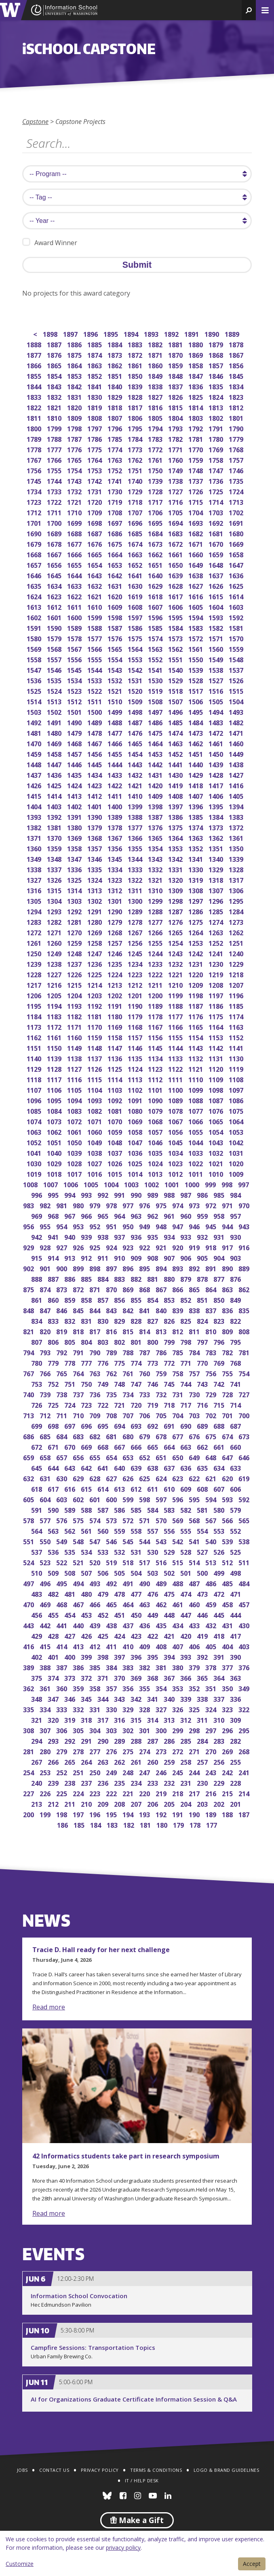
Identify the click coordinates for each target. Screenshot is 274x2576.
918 (211, 1246)
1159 (95, 1036)
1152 (236, 1036)
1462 (196, 742)
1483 (216, 721)
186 (63, 1824)
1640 (156, 574)
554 (203, 1530)
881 (153, 1278)
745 (170, 1383)
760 (145, 1372)
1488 (115, 721)
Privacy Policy (100, 2470)
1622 (75, 595)
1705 (176, 511)
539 (228, 1540)
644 (54, 1467)
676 (195, 1435)
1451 (196, 753)
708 (112, 1414)
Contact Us (54, 2470)
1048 (115, 1141)
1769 (216, 448)
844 (95, 1309)
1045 (176, 1141)
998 (227, 1183)
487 (195, 1582)
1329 (216, 868)
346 (70, 1698)
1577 (95, 637)
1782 (176, 438)
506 (103, 1572)
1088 (196, 1099)
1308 (196, 889)
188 (228, 1813)
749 (103, 1383)
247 (145, 1771)
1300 (135, 900)
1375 (176, 826)
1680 (236, 532)
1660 (196, 553)
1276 (176, 921)
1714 (216, 501)
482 (54, 1593)
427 (70, 1635)
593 (228, 1498)
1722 (54, 501)
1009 (236, 1173)
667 (120, 1446)
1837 (176, 385)
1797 (95, 427)
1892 (172, 333)
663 (186, 1446)
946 (195, 1225)
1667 (54, 553)
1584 (176, 627)
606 (236, 1488)
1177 (176, 1015)
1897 (71, 333)
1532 (115, 679)
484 (244, 1582)
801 (136, 1341)
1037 (115, 1152)
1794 (156, 427)
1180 (115, 1015)
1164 (216, 1026)
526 (219, 1551)
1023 (176, 1162)
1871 (156, 354)
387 (62, 1666)
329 (128, 1708)
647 (228, 1456)
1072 (75, 1120)
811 (195, 1330)
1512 (75, 700)
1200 (156, 994)
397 (120, 1656)
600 (112, 1498)
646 (244, 1456)
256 (219, 1761)
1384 (216, 816)
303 (112, 1729)
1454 (135, 753)
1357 (95, 847)
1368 (95, 837)
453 (87, 1614)
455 (54, 1614)
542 (178, 1540)
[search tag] (137, 197)
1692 (216, 522)
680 (128, 1435)
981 (62, 1204)
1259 (75, 942)
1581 (236, 627)
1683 (176, 532)
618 (37, 1488)
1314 (75, 889)
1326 (54, 879)
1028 (75, 1162)
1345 (115, 858)
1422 (115, 784)
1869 (196, 354)
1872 (135, 354)
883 (120, 1278)
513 (211, 1561)
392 (203, 1656)
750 (87, 1383)
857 (103, 1299)
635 (203, 1467)
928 (46, 1246)
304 (95, 1729)
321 (37, 1719)
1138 (75, 1057)
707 (128, 1414)
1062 (54, 1131)
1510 (115, 700)
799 (170, 1341)
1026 (115, 1162)
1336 (75, 868)
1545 (75, 669)
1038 (95, 1152)
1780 (216, 438)
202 (219, 1803)
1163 (236, 1026)
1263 (216, 931)
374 (54, 1677)
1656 (54, 564)
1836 (196, 385)
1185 (236, 1005)
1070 (115, 1120)
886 (70, 1278)
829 (120, 1320)
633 (236, 1467)
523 (46, 1561)
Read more (48, 2007)
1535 (54, 679)
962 (153, 1215)
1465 (135, 742)
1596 (156, 616)
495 (62, 1582)
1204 (75, 994)
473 (203, 1593)
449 (153, 1614)
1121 (196, 1068)
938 (103, 1236)
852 (186, 1299)
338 (203, 1698)
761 (128, 1372)
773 (153, 1362)
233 (153, 1782)
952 (95, 1225)
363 (236, 1677)
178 (195, 1824)
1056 (176, 1131)
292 (70, 1740)
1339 (236, 858)
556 (170, 1530)
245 (178, 1771)
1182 (75, 1015)
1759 (196, 459)
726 (37, 1404)
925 (95, 1246)
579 (236, 1509)
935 (153, 1236)
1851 (115, 375)
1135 (135, 1057)
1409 (156, 795)
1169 (115, 1026)
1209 (196, 984)
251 (79, 1771)
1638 (196, 574)
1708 (115, 511)
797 (203, 1341)
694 (120, 1425)
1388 (135, 816)
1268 (115, 931)
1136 (115, 1057)
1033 (196, 1152)
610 (170, 1488)
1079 (156, 1110)
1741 (115, 480)
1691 (236, 522)
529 (170, 1551)
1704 (196, 511)
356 (128, 1687)
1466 (115, 742)
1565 (115, 648)
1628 (176, 585)
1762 (135, 459)
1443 (135, 763)
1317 (236, 879)
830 (103, 1320)
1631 (115, 585)
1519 (156, 690)
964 (120, 1215)
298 (195, 1729)
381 (162, 1666)
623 (178, 1477)
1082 (95, 1110)
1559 (236, 648)
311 (203, 1719)
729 (211, 1393)
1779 (236, 438)
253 (46, 1771)
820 (46, 1330)
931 (219, 1236)
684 (62, 1435)
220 (145, 1792)
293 (54, 1740)
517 (145, 1561)
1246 (115, 952)
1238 (54, 963)
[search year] (137, 220)
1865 (54, 364)
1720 (95, 501)
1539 (196, 669)
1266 (156, 931)
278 (79, 1750)
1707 (135, 511)
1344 (135, 858)
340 (170, 1698)
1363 (196, 837)
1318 (216, 879)
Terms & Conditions (156, 2470)
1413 (75, 795)
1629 (156, 585)
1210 (176, 984)
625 (145, 1477)
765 (62, 1372)
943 (244, 1225)
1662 (156, 553)
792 (62, 1351)
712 (46, 1414)
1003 (132, 1183)
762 (112, 1372)
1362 (216, 837)
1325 (75, 879)
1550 (196, 658)
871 (95, 1288)
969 (37, 1215)
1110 (196, 1078)
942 (37, 1236)
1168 (135, 1026)
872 (79, 1288)
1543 (115, 669)
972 (211, 1204)
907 (170, 1257)
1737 (196, 480)
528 (186, 1551)
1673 (156, 543)
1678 (54, 543)
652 (145, 1456)
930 (236, 1236)
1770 (196, 448)
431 (228, 1624)
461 (178, 1603)
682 (95, 1435)
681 (112, 1435)
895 (145, 1267)
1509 (135, 700)
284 (203, 1740)
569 (178, 1519)
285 (186, 1740)
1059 (115, 1131)
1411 (115, 795)
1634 (54, 585)
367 (170, 1677)
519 (112, 1561)
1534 (75, 679)
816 (112, 1330)
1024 (156, 1162)
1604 (216, 606)
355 (145, 1687)
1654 (95, 564)
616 (70, 1488)
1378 (115, 826)
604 (46, 1498)
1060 (95, 1131)
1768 (236, 448)
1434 (95, 774)
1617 (176, 595)
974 (178, 1204)
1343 (156, 858)
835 (244, 1309)
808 (244, 1330)
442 (46, 1624)
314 (153, 1719)
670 (70, 1446)
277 (95, 1750)
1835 (216, 385)
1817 (135, 406)
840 (162, 1309)
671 (54, 1446)
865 (195, 1288)
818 (79, 1330)
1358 (75, 847)
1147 (115, 1047)
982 (46, 1204)
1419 (176, 784)
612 (136, 1488)
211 (70, 1803)
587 (103, 1509)
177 (212, 1824)
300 (162, 1729)
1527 (216, 679)
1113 (135, 1078)
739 (46, 1393)
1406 (216, 795)
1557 (54, 658)
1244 (156, 952)
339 (186, 1698)
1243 (176, 952)
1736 (216, 480)
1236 (95, 963)
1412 (95, 795)
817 (95, 1330)
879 (186, 1278)
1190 (135, 1005)
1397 (176, 805)
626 (128, 1477)
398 (103, 1656)
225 (62, 1792)
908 (153, 1257)
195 (112, 1813)
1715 (196, 501)
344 (103, 1698)
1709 (95, 511)
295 (244, 1729)
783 (211, 1351)
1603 (236, 606)
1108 (236, 1078)
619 (244, 1477)
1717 (156, 501)
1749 (176, 469)
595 (195, 1498)
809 (228, 1330)
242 (228, 1771)
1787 (75, 438)
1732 (75, 490)
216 (211, 1792)
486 (211, 1582)
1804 (176, 417)
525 (236, 1551)
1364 (176, 837)
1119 (236, 1068)
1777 (54, 448)
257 (203, 1761)
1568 (54, 648)
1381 (54, 826)
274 (145, 1750)
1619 (135, 595)
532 (120, 1551)
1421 (135, 784)
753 (37, 1383)
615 (87, 1488)
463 (145, 1603)
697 (70, 1425)
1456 (95, 753)
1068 (156, 1120)
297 (211, 1729)
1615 (216, 595)
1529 (176, 679)
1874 (95, 354)
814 (145, 1330)
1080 (135, 1110)
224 (79, 1792)
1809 (75, 417)
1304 (54, 900)
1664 (115, 553)
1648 (216, 564)
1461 (216, 742)
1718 (135, 501)
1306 (236, 889)
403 (244, 1645)
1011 (196, 1173)
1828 (135, 396)
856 (120, 1299)
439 (95, 1624)
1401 (95, 805)
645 (37, 1467)
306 (62, 1729)
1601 (54, 616)
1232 (176, 963)
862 (244, 1288)
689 (203, 1425)
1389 (115, 816)
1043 (216, 1141)
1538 (216, 669)
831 (87, 1320)
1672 (176, 543)
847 (46, 1309)
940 (70, 1236)
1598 (115, 616)
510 (37, 1572)
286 (170, 1740)
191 (178, 1813)
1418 (196, 784)
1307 (216, 889)
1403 (54, 805)
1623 (54, 595)
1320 (176, 879)
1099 (196, 1089)
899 (79, 1267)
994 (70, 1194)
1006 (71, 1183)
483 (37, 1593)
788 (128, 1351)
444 (236, 1614)
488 (178, 1582)
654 (112, 1456)
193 (145, 1813)
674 (228, 1435)
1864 (75, 364)
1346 (95, 858)
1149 (75, 1047)
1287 (176, 910)
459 (211, 1603)
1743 (75, 480)
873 (62, 1288)
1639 (176, 574)
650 (178, 1456)
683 (79, 1435)
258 (186, 1761)
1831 (75, 396)
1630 (135, 585)
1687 (95, 532)
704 (178, 1414)
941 (54, 1236)
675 (211, 1435)
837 (211, 1309)
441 (62, 1624)
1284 (236, 910)
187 (244, 1813)
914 (54, 1257)
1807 (115, 417)
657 (62, 1456)
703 (195, 1414)
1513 (54, 700)
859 (70, 1299)
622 (195, 1477)
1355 (135, 847)
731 (178, 1393)
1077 (196, 1110)
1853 (75, 375)
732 (162, 1393)
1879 (216, 343)
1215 (75, 984)
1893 (151, 333)
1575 (135, 637)
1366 (135, 837)
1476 (135, 732)
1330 (196, 868)
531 (136, 1551)
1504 (236, 700)
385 (95, 1666)
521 (79, 1561)
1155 (176, 1036)
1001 (172, 1183)
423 (136, 1635)
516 (162, 1561)
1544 (95, 669)
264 (87, 1761)
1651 (156, 564)
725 (54, 1404)
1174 (236, 1015)
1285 (216, 910)
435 (162, 1624)
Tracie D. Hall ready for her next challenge (101, 1949)
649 (195, 1456)
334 (46, 1708)
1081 (115, 1110)
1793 (176, 427)
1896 (91, 333)
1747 (216, 469)
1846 (216, 375)
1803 (196, 417)
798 (186, 1341)
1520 (135, 690)
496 (46, 1582)
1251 (236, 942)
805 (70, 1341)
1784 (135, 438)
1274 (216, 921)
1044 (196, 1141)
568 (195, 1519)
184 (96, 1824)
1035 (156, 1152)
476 (153, 1593)
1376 (156, 826)
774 (136, 1362)
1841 (95, 385)
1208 (216, 984)
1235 (115, 963)
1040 (54, 1152)
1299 (156, 900)
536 (54, 1551)
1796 (115, 427)
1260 (54, 942)
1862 (115, 364)
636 (186, 1467)
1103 (115, 1089)
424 (120, 1635)
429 (37, 1635)
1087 (216, 1099)
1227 (54, 973)
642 (87, 1467)
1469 (54, 742)
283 (219, 1740)
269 (228, 1750)
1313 (95, 889)
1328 (236, 868)
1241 (216, 952)
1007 (51, 1183)
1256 (135, 942)
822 (236, 1320)
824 (203, 1320)
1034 (176, 1152)
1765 (75, 459)
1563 (156, 648)
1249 (54, 952)
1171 (75, 1026)
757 (195, 1372)
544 (145, 1540)
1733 (54, 490)
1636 (236, 574)
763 (95, 1372)
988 (170, 1194)
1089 (176, 1099)
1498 (135, 711)
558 (136, 1530)
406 (195, 1645)
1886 (75, 343)
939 (87, 1236)
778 (70, 1362)
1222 (156, 973)
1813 (216, 406)
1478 (95, 732)
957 (236, 1215)
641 (103, 1467)
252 (62, 1771)
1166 (176, 1026)
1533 (95, 679)
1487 (135, 721)
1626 (216, 585)
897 (112, 1267)
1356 (115, 847)
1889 (232, 333)
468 (62, 1603)
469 (46, 1603)
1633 (75, 585)
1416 (236, 784)
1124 (135, 1068)
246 (162, 1771)
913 (70, 1257)
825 (186, 1320)
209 (103, 1803)
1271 (54, 931)
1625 (236, 585)
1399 (135, 805)
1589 (75, 627)
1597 (135, 616)
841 (145, 1309)
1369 (75, 837)
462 (162, 1603)
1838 (156, 385)
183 (113, 1824)
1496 (176, 711)
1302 (95, 900)
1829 (115, 396)
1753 (95, 469)
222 (112, 1792)
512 (228, 1561)
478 (120, 1593)
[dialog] (137, 2553)
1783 (156, 438)
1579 (54, 637)
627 (112, 1477)
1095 (54, 1099)
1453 (156, 753)
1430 (176, 774)
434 (178, 1624)
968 (54, 1215)
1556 (75, 658)
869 (128, 1288)
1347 (75, 858)
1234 (135, 963)
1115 (95, 1078)
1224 (115, 973)
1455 (115, 753)
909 (136, 1257)
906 (186, 1257)
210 (87, 1803)
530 (153, 1551)
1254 (176, 942)
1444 (115, 763)
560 (103, 1530)
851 (203, 1299)
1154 (196, 1036)
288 (136, 1740)
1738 (176, 480)
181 (146, 1824)
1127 (75, 1068)
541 (195, 1540)
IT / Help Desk (142, 2480)
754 (244, 1372)
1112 (156, 1078)
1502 (54, 711)
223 (95, 1792)
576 (62, 1519)
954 (62, 1225)
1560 (216, 648)
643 (70, 1467)
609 (186, 1488)
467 (79, 1603)
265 (70, 1761)
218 (178, 1792)
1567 (75, 648)
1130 (236, 1057)
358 (95, 1687)
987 (186, 1194)
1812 (236, 406)
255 (236, 1761)
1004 (111, 1183)
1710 (75, 511)
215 (228, 1792)
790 (95, 1351)
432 (211, 1624)
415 (46, 1645)
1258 (95, 942)
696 (87, 1425)
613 (120, 1488)
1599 (95, 616)
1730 (115, 490)
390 (236, 1656)
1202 (115, 994)
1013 (156, 1173)
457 (244, 1603)
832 (70, 1320)
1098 (216, 1089)
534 (87, 1551)
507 (87, 1572)
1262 (236, 931)
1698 (95, 522)
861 (37, 1299)
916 (244, 1246)
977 (128, 1204)
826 (170, 1320)
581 (203, 1509)
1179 (135, 1015)
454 (70, 1614)
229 (219, 1782)
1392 (54, 816)
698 (54, 1425)
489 (162, 1582)
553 (219, 1530)
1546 (54, 669)
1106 (54, 1089)
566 (228, 1519)
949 (145, 1225)
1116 (75, 1078)
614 (103, 1488)
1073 (54, 1120)
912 (87, 1257)
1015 (115, 1173)
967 (70, 1215)
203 (203, 1803)
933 (186, 1236)
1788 (54, 438)
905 (203, 1257)
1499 (115, 711)
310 (219, 1719)
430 (244, 1624)
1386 (176, 816)
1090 (156, 1099)
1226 (75, 973)
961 (170, 1215)
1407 (196, 795)
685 (46, 1435)
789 (112, 1351)
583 (170, 1509)
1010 (216, 1173)
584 (153, 1509)
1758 (216, 459)
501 (186, 1572)
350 (228, 1687)
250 (95, 1771)
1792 (196, 427)
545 (128, 1540)
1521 (115, 690)
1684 (156, 532)
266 (54, 1761)
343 (120, 1698)
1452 (176, 753)
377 (228, 1666)
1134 (156, 1057)
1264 (196, 931)
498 (236, 1572)
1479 (75, 732)
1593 (216, 616)
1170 (95, 1026)
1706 (156, 511)
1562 (176, 648)
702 (211, 1414)
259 (170, 1761)
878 (203, 1278)
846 (62, 1309)
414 (62, 1645)
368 (153, 1677)
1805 (156, 417)
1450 (216, 753)
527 (203, 1551)
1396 (196, 805)
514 (195, 1561)
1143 (196, 1047)
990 (136, 1194)
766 (46, 1372)
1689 (54, 532)
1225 (95, 973)
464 (128, 1603)
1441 (176, 763)
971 (228, 1204)
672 (37, 1446)
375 (37, 1677)
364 (219, 1677)
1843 (54, 385)
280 (46, 1750)
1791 (216, 427)
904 (219, 1257)
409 (145, 1645)
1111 (176, 1078)
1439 (216, 763)
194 (128, 1813)
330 (112, 1708)
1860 (156, 364)
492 (112, 1582)
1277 (156, 921)
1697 (115, 522)
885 (87, 1278)
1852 (95, 375)
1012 (176, 1173)
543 (162, 1540)
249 (112, 1771)
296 (228, 1729)
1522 (95, 690)
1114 (115, 1078)
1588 (95, 627)
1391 (75, 816)
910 (120, 1257)
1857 (216, 364)
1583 (196, 627)
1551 (176, 658)
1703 (216, 511)
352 (195, 1687)
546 (112, 1540)
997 (244, 1183)
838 (195, 1309)
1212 (135, 984)
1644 (75, 574)
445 (219, 1614)
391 (219, 1656)
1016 (95, 1173)
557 (153, 1530)
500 (203, 1572)
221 (128, 1792)
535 (70, 1551)
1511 (95, 700)
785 (178, 1351)
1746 (236, 469)
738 (62, 1393)
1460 (236, 742)
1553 (135, 658)
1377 (135, 826)
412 (95, 1645)
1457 (75, 753)
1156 (156, 1036)
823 (219, 1320)
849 (236, 1299)
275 (128, 1750)
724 (70, 1404)
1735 (236, 480)
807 (37, 1341)
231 (186, 1782)
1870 (176, 354)
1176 (196, 1015)
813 (162, 1330)
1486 (156, 721)
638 (153, 1467)
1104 (95, 1089)
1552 (156, 658)
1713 (236, 501)
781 (244, 1351)
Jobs (22, 2470)
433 (195, 1624)
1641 (135, 574)
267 (37, 1761)
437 (128, 1624)
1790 (236, 427)
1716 (176, 501)
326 (178, 1708)
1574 (156, 637)
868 (145, 1288)
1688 (75, 532)
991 (120, 1194)
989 (153, 1194)
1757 (236, 459)
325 (195, 1708)
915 (37, 1257)
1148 (95, 1047)
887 (54, 1278)
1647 (236, 564)
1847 (196, 375)
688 (219, 1425)
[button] (249, 10)
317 (103, 1719)
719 (153, 1404)
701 (228, 1414)
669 (87, 1446)
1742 (95, 480)
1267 (135, 931)
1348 (54, 858)
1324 (95, 879)
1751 (135, 469)
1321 (156, 879)
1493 (236, 711)
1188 (176, 1005)
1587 (115, 627)
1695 (156, 522)
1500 (95, 711)
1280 (95, 921)
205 (170, 1803)
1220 (196, 973)
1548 (236, 658)
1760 (176, 459)
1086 (236, 1099)
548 (79, 1540)
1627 (196, 585)
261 (136, 1761)
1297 (196, 900)
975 (162, 1204)
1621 (95, 595)
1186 (216, 1005)
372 (87, 1677)
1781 (196, 438)
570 (162, 1519)
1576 (115, 637)
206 (153, 1803)
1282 (54, 921)
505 (120, 1572)
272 (178, 1750)
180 (162, 1824)
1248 (75, 952)
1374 (196, 826)
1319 (196, 879)
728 (228, 1393)
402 (37, 1656)
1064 (236, 1120)
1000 (192, 1183)
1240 (236, 952)
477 (136, 1593)
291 (87, 1740)
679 (145, 1435)
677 (178, 1435)
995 (54, 1194)
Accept (252, 2564)
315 (136, 1719)
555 (186, 1530)
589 (70, 1509)
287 (153, 1740)
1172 (54, 1026)
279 (62, 1750)
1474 (176, 732)
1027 (95, 1162)
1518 (176, 690)
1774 (115, 448)
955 (46, 1225)
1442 (156, 763)
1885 (95, 343)
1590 (54, 627)
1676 (95, 543)
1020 (236, 1162)
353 (178, 1687)
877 (219, 1278)
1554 (115, 658)
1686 (115, 532)
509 (54, 1572)
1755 (54, 469)
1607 (156, 606)
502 (170, 1572)
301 (145, 1729)
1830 (95, 396)
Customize (20, 2564)
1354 (156, 847)
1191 (115, 1005)
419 (203, 1635)
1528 (196, 679)
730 (195, 1393)
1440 (196, 763)
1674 (135, 543)
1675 (115, 543)
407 (178, 1645)
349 (244, 1687)
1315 (54, 889)
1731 (95, 490)
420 (186, 1635)
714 (236, 1404)
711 (62, 1414)
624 (162, 1477)
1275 (196, 921)
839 (178, 1309)
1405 (236, 795)
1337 (54, 868)
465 (112, 1603)
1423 (95, 784)
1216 (54, 984)
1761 (156, 459)
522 (62, 1561)
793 (46, 1351)
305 (79, 1729)
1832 (54, 396)
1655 (75, 564)
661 (219, 1446)
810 (211, 1330)
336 (236, 1698)
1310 (156, 889)
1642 (115, 574)
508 (70, 1572)
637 (170, 1467)
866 (178, 1288)
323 (228, 1708)
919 (195, 1246)
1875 (75, 354)
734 (128, 1393)
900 (62, 1267)
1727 (176, 490)
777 (87, 1362)
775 (120, 1362)
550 (46, 1540)
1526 (236, 679)
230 (203, 1782)
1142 (216, 1047)
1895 (111, 333)
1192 (95, 1005)
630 (62, 1477)
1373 (216, 826)
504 (136, 1572)
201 (236, 1803)
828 (136, 1320)
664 (170, 1446)
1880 (196, 343)
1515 (236, 690)
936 (136, 1236)
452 (103, 1614)
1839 (135, 385)
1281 (75, 921)
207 (136, 1803)
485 (228, 1582)
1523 (75, 690)
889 (244, 1267)
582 (186, 1509)
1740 (135, 480)
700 (244, 1414)
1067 (176, 1120)
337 (219, 1698)
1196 (236, 994)
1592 (236, 616)
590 (54, 1509)
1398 (156, 805)
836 (228, 1309)
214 (244, 1792)
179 (179, 1824)
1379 (95, 826)
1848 (176, 375)
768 (236, 1362)
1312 (115, 889)
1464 (156, 742)
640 (120, 1467)
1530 (156, 679)
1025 (135, 1162)
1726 (196, 490)
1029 (54, 1162)
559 (120, 1530)
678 (162, 1435)
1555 (95, 658)
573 (112, 1519)
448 (170, 1614)
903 (236, 1257)
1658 (236, 553)
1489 (95, 721)
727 (244, 1393)
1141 (236, 1047)
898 (95, 1267)
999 (211, 1183)
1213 (115, 984)
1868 (216, 354)
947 (178, 1225)
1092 (115, 1099)
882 (136, 1278)
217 (195, 1792)
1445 (95, 763)
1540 (176, 669)
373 (70, 1677)
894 (162, 1267)
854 (153, 1299)
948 (162, 1225)
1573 (176, 637)
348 (37, 1698)
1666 (75, 553)
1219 (216, 973)
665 (153, 1446)
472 (219, 1593)
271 (195, 1750)
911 (103, 1257)
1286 (196, 910)
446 (203, 1614)
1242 (196, 952)
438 (112, 1624)
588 (87, 1509)
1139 (54, 1057)
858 (87, 1299)
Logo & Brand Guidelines (226, 2470)
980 (79, 1204)
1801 (236, 417)
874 (46, 1288)
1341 (196, 858)
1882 (156, 343)
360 (62, 1687)
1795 (135, 427)
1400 (115, 805)
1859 (176, 364)
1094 (75, 1099)
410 (128, 1645)
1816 (156, 406)
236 (103, 1782)
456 (37, 1614)
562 (70, 1530)
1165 (196, 1026)
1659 (216, 553)
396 (136, 1656)
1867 (236, 354)
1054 (216, 1131)
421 (170, 1635)
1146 (135, 1047)
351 (211, 1687)
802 (120, 1341)
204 (186, 1803)
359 (79, 1687)
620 (228, 1477)
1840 (115, 385)
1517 (196, 690)
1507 (176, 700)
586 (120, 1509)
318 (87, 1719)
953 (79, 1225)
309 (236, 1719)
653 (128, 1456)
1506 (196, 700)
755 (228, 1372)
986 (203, 1194)
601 (95, 1498)
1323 (115, 879)
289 (120, 1740)
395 (153, 1656)
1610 (95, 606)
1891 (192, 333)
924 (112, 1246)
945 (211, 1225)
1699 (75, 522)
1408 (176, 795)
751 (70, 1383)
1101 (156, 1089)
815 (128, 1330)
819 (62, 1330)
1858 (196, 364)
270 (211, 1750)
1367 (115, 837)
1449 (236, 753)
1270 (75, 931)
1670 (216, 543)
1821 (54, 406)
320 (54, 1719)
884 (103, 1278)
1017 (75, 1173)
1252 (216, 942)
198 (62, 1813)
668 (103, 1446)
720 (136, 1404)
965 (103, 1215)
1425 (54, 784)
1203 (95, 994)
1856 (236, 364)
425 (103, 1635)
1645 (54, 574)
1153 (216, 1036)
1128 (54, 1068)
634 (219, 1467)
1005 (91, 1183)
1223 (135, 973)
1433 (115, 774)
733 (145, 1393)
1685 (135, 532)
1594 (196, 616)
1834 (236, 385)
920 (178, 1246)
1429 (196, 774)
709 (95, 1414)
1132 (196, 1057)
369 (136, 1677)
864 (211, 1288)
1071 (95, 1120)
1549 (216, 658)
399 (87, 1656)
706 (145, 1414)
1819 (95, 406)
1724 (236, 490)
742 (219, 1383)
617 (54, 1488)
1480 (54, 732)
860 (54, 1299)
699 (37, 1425)
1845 (236, 375)
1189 (156, 1005)
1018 (54, 1173)
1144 (176, 1047)
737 (79, 1393)
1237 (75, 963)
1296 (216, 900)
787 (145, 1351)
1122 (176, 1068)
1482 (236, 721)
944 (228, 1225)
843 (112, 1309)
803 (103, 1341)
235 (120, 1782)
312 (186, 1719)
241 (244, 1771)
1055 (196, 1131)
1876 (54, 354)
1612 (54, 606)
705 (162, 1414)
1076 (216, 1110)
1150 (54, 1047)
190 (195, 1813)
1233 (156, 963)
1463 (176, 742)
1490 (75, 721)
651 (162, 1456)
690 (186, 1425)
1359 (54, 847)
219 (162, 1792)
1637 (216, 574)
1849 (156, 375)
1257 (115, 942)
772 (170, 1362)
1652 (135, 564)
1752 (115, 469)
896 (128, 1267)
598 (145, 1498)
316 (120, 1719)
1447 (54, 763)
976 (145, 1204)
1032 (216, 1152)
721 (120, 1404)
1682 (196, 532)
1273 (236, 921)
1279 (115, 921)
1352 (196, 847)
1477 (115, 732)
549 (62, 1540)
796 (219, 1341)
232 (170, 1782)
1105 (75, 1089)
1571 (216, 637)
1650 (176, 564)
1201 (135, 994)
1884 (115, 343)
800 (153, 1341)
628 (95, 1477)
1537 (236, 669)
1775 (95, 448)
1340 (216, 858)
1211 (156, 984)
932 (203, 1236)
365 (203, 1677)
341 (153, 1698)
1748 (196, 469)
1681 (216, 532)
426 (87, 1635)
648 (211, 1456)
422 (153, 1635)
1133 (176, 1057)
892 (195, 1267)
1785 (115, 438)
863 (228, 1288)
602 (79, 1498)
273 (162, 1750)
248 (128, 1771)
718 (170, 1404)
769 (219, 1362)
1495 (196, 711)
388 (46, 1666)
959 (203, 1215)
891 (211, 1267)
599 (128, 1498)
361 (46, 1687)
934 (170, 1236)
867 (162, 1288)
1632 (95, 585)
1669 (236, 543)
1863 (95, 364)
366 (186, 1677)
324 (211, 1708)
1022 (196, 1162)
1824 (216, 396)
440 (79, 1624)
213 (37, 1803)
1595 (176, 616)
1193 (75, 1005)
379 (195, 1666)
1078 (176, 1110)
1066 (196, 1120)
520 (95, 1561)
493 (95, 1582)
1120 (216, 1068)
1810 (54, 417)
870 (112, 1288)
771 (186, 1362)
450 (136, 1614)
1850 (135, 375)
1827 (156, 396)
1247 (95, 952)
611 (153, 1488)
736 (95, 1393)
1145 (156, 1047)
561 (87, 1530)
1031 (236, 1152)
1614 (236, 595)
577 (46, 1519)
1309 (176, 889)
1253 (196, 942)
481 (70, 1593)
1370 (54, 837)
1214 (95, 984)
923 (128, 1246)
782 (228, 1351)
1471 (236, 732)
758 (178, 1372)
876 (236, 1278)
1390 (95, 816)
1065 (216, 1120)
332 (79, 1708)
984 (236, 1194)
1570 (236, 637)
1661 (176, 553)
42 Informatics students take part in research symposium (125, 2156)
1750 (156, 469)
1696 (135, 522)
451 (120, 1614)
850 (219, 1299)
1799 (54, 427)
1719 (115, 501)
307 (46, 1729)
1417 (216, 784)
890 (228, 1267)
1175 (216, 1015)
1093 (95, 1099)
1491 (54, 721)
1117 (54, 1078)
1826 (176, 396)
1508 (156, 700)
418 (219, 1635)
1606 (176, 606)
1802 (216, 417)
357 (112, 1687)
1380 (75, 826)
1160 (75, 1036)
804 (87, 1341)
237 (87, 1782)
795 (236, 1341)
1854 (54, 375)
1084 (54, 1110)
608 (203, 1488)
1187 (196, 1005)
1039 (75, 1152)
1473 (196, 732)
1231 (196, 963)
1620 (115, 595)
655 (95, 1456)
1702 (236, 511)
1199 (176, 994)
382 (145, 1666)
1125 (115, 1068)
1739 (156, 480)
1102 (135, 1089)
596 (178, 1498)
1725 (216, 490)
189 (211, 1813)
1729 (135, 490)
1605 (196, 606)
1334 (115, 868)
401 (54, 1656)
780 (37, 1362)
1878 (236, 343)
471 (236, 1593)
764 (79, 1372)
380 (178, 1666)
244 (195, 1771)
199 (46, 1813)
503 (153, 1572)
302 (128, 1729)
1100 (176, 1089)
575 (79, 1519)
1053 (236, 1131)
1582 (216, 627)
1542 (135, 669)
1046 (156, 1141)
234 (136, 1782)
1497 (156, 711)
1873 (115, 354)
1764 (95, 459)
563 (54, 1530)
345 (87, 1698)
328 (145, 1708)
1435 (75, 774)
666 (136, 1446)
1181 (95, 1015)
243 (211, 1771)
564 (37, 1530)
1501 (75, 711)
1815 (176, 406)
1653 (115, 564)
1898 (50, 333)
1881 (176, 343)
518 (128, 1561)
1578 (75, 637)
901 (46, 1267)
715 (219, 1404)
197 (79, 1813)
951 (112, 1225)
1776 (75, 448)
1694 (176, 522)
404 (228, 1645)
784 (195, 1351)
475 (170, 1593)
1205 (54, 994)
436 (145, 1624)
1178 (156, 1015)
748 (120, 1383)
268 (244, 1750)
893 (178, 1267)
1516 (216, 690)
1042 (236, 1141)
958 (219, 1215)
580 (219, 1509)
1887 (54, 343)
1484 (196, 721)
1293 (54, 910)
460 (195, 1603)
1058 (135, 1131)
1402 (75, 805)
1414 (54, 795)
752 (54, 1383)
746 (153, 1383)
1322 (135, 879)
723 (87, 1404)
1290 (115, 910)
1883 (135, 343)
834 (37, 1320)
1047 (135, 1141)
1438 (236, 763)
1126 (95, 1068)
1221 (176, 973)
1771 (176, 448)
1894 (131, 333)
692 (153, 1425)
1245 (135, 952)
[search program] (137, 174)
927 (62, 1246)
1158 (115, 1036)
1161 (54, 1036)
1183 (54, 1015)
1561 (196, 648)
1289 (135, 910)
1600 (75, 616)
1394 (236, 805)
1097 (236, 1089)
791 (79, 1351)
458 (228, 1603)
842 (128, 1309)
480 (87, 1593)
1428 (216, 774)
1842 (75, 385)
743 (203, 1383)
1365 (156, 837)
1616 (196, 595)
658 (46, 1456)
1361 (236, 837)
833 (54, 1320)
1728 (156, 490)
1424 (75, 784)
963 (136, 1215)
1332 (156, 868)
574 (95, 1519)
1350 (236, 847)
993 (87, 1194)
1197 (216, 994)
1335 (95, 868)
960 (186, 1215)
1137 (95, 1057)
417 (236, 1635)
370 (120, 1677)
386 (79, 1666)
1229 (236, 963)
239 (54, 1782)
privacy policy (123, 2547)
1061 (75, 1131)
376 (244, 1666)
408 (162, 1645)
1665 (95, 553)
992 (103, 1194)
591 (37, 1509)
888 (37, 1278)
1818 (115, 406)
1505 (216, 700)
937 (120, 1236)
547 (95, 1540)
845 (79, 1309)
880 (170, 1278)
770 (203, 1362)
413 (79, 1645)
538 (244, 1540)
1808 (95, 417)
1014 (135, 1173)
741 (236, 1383)
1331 (176, 868)
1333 (135, 868)
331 (95, 1708)
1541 (156, 669)
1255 (156, 942)
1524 (54, 690)
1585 (156, 627)
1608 (135, 606)
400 (70, 1656)
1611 (75, 606)
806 (54, 1341)
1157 (135, 1036)
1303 (75, 900)
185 (79, 1824)
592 (244, 1498)
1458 (54, 753)
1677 (75, 543)
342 (136, 1698)
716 (203, 1404)
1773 (135, 448)
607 (219, 1488)
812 (178, 1330)
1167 (156, 1026)
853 (170, 1299)
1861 (135, 364)
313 (170, 1719)
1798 (75, 427)
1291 (95, 910)
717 (186, 1404)
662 (203, 1446)
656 (79, 1456)
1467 (95, 742)
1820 (75, 406)
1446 (75, 763)
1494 (216, 711)
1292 (75, 910)
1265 (176, 931)
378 (211, 1666)
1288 (156, 910)
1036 (135, 1152)
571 (145, 1519)
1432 (135, 774)
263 (103, 1761)
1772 (156, 448)
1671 (196, 543)
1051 (54, 1141)
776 (103, 1362)
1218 (236, 973)
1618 (156, 595)
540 (211, 1540)
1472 (216, 732)
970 (244, 1204)
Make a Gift (137, 2520)
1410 (135, 795)
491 (128, 1582)
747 (136, 1383)
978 (112, 1204)
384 (112, 1666)
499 (219, 1572)
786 (162, 1351)
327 (162, 1708)
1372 (236, 826)
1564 (135, 648)
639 (136, 1467)
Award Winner (49, 242)
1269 (95, 931)
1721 (75, 501)
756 (211, 1372)
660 (236, 1446)
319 (70, 1719)
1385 (196, 816)
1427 (236, 774)
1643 (95, 574)
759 (162, 1372)
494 (79, 1582)
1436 (54, 774)
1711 (54, 511)
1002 (152, 1183)
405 (211, 1645)
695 (103, 1425)
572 (128, 1519)
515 (178, 1561)
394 (170, 1656)
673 (244, 1435)
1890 (212, 333)
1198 (196, 994)
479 (103, 1593)
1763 (115, 459)
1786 (95, 438)
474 (186, 1593)
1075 (236, 1110)
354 (162, 1687)
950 (128, 1225)
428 (54, 1635)
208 (120, 1803)
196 (95, 1813)
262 (120, 1761)
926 (79, 1246)
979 (95, 1204)
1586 (135, 627)
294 (37, 1740)
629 (79, 1477)
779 (54, 1362)
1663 (135, 553)
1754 (75, 469)
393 (186, 1656)
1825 (196, 396)
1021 (216, 1162)
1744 (54, 480)
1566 (95, 648)
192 (162, 1813)
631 (46, 1477)
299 (178, 1729)
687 (236, 1425)
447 (186, 1614)
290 (103, 1740)
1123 (156, 1068)
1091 (135, 1099)
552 (236, 1530)
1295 (236, 900)
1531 (135, 679)
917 (228, 1246)
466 (95, 1603)
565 (244, 1519)
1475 (156, 732)
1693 (196, 522)
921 (162, 1246)
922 (145, 1246)
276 (112, 1750)
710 (79, 1414)
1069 (135, 1120)
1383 (236, 816)
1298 (176, 900)
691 (170, 1425)
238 (70, 1782)
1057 (156, 1131)
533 (103, 1551)
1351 (216, 847)
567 (211, 1519)
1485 (176, 721)
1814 (196, 406)
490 (145, 1582)
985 (219, 1194)
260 (153, 1761)
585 (136, 1509)
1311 (135, 889)
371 (103, 1677)
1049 (95, 1141)
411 (112, 1645)
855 (136, 1299)
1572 (196, 637)
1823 (236, 396)
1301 (115, 900)
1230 (216, 963)
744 (186, 1383)
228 (236, 1782)
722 (103, 1404)
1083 (75, 1110)
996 (37, 1194)
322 (244, 1708)
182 (129, 1824)
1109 (216, 1078)
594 (211, 1498)
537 (37, 1551)
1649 (196, 564)
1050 (75, 1141)
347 (54, 1698)
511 (244, 1561)
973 (195, 1204)
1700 (54, 522)
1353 (176, 847)
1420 (156, 784)
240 (37, 1782)
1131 (216, 1057)
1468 (75, 742)
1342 (176, 858)
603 (62, 1498)
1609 (115, 606)
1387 (156, 816)
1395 (216, 805)
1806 (135, 417)
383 (128, 1666)
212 (54, 1803)
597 (162, 1498)
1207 (236, 984)
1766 (54, 459)
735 (112, 1393)
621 (211, 1477)
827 (153, 1320)
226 (46, 1792)
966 (87, 1215)
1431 (156, 774)
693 (136, 1425)
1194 (54, 1005)
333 (62, 1708)
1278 (135, 921)
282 (236, 1740)
